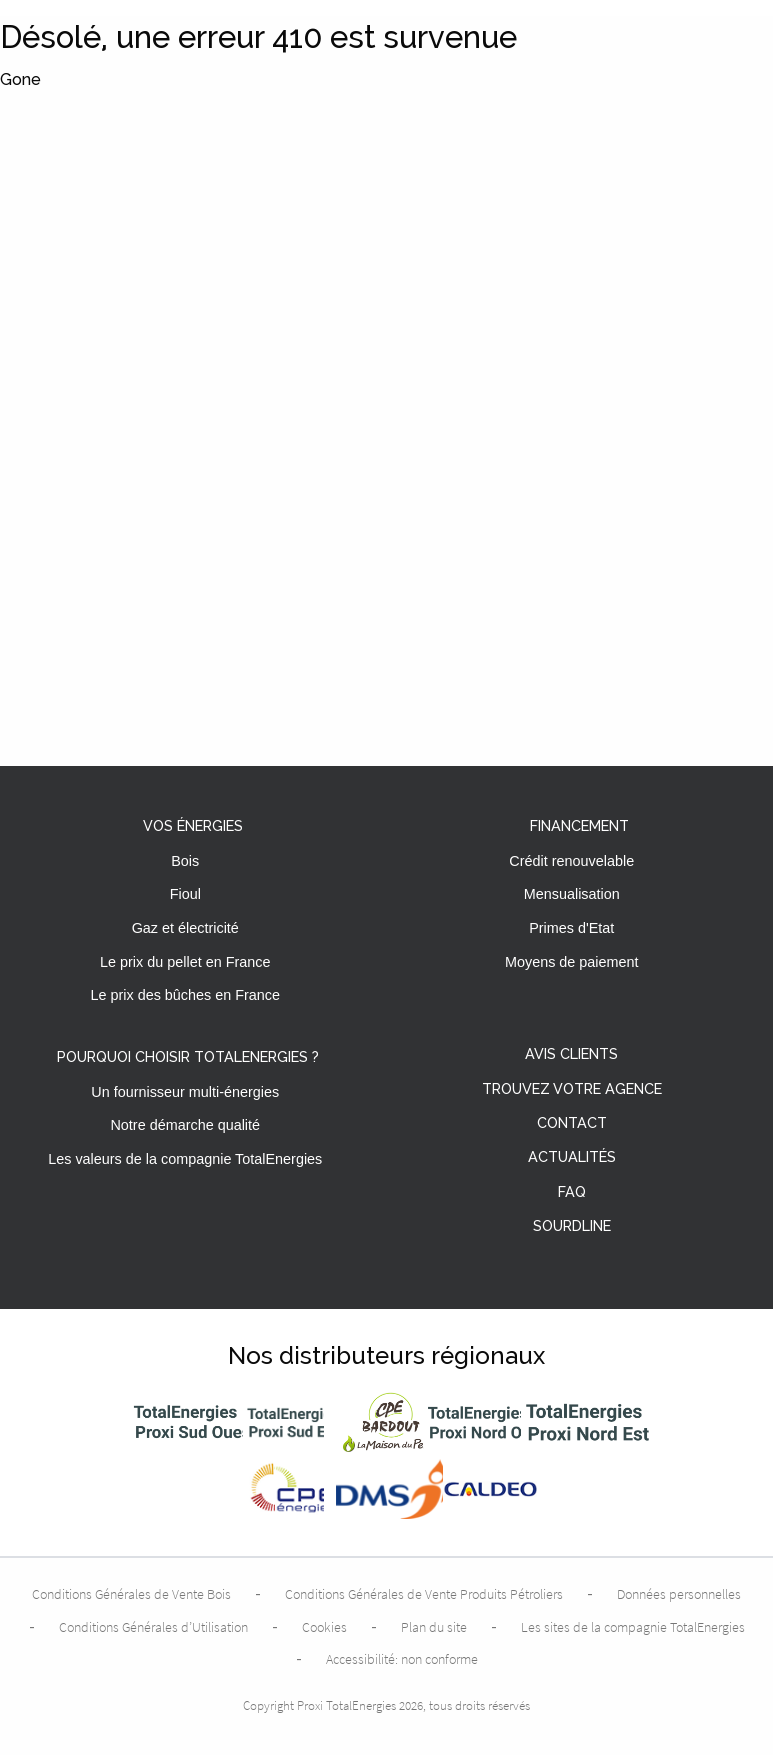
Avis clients (571, 1054)
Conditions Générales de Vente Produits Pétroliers (424, 1594)
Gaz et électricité (185, 928)
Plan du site (434, 1627)
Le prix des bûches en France (185, 995)
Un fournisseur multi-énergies (185, 1092)
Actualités (572, 1157)
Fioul (185, 894)
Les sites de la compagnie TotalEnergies (633, 1627)
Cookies (324, 1627)
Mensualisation (572, 894)
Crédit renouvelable (571, 861)
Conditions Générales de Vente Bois (131, 1594)
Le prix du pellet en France (185, 962)
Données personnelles (679, 1594)
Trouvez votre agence (572, 1089)
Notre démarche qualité (185, 1125)
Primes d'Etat (571, 928)
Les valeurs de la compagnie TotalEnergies (185, 1159)
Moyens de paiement (572, 962)
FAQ (572, 1192)
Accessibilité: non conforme (402, 1659)
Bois (185, 861)
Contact (572, 1123)
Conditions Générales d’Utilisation (153, 1627)
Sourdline (572, 1226)
